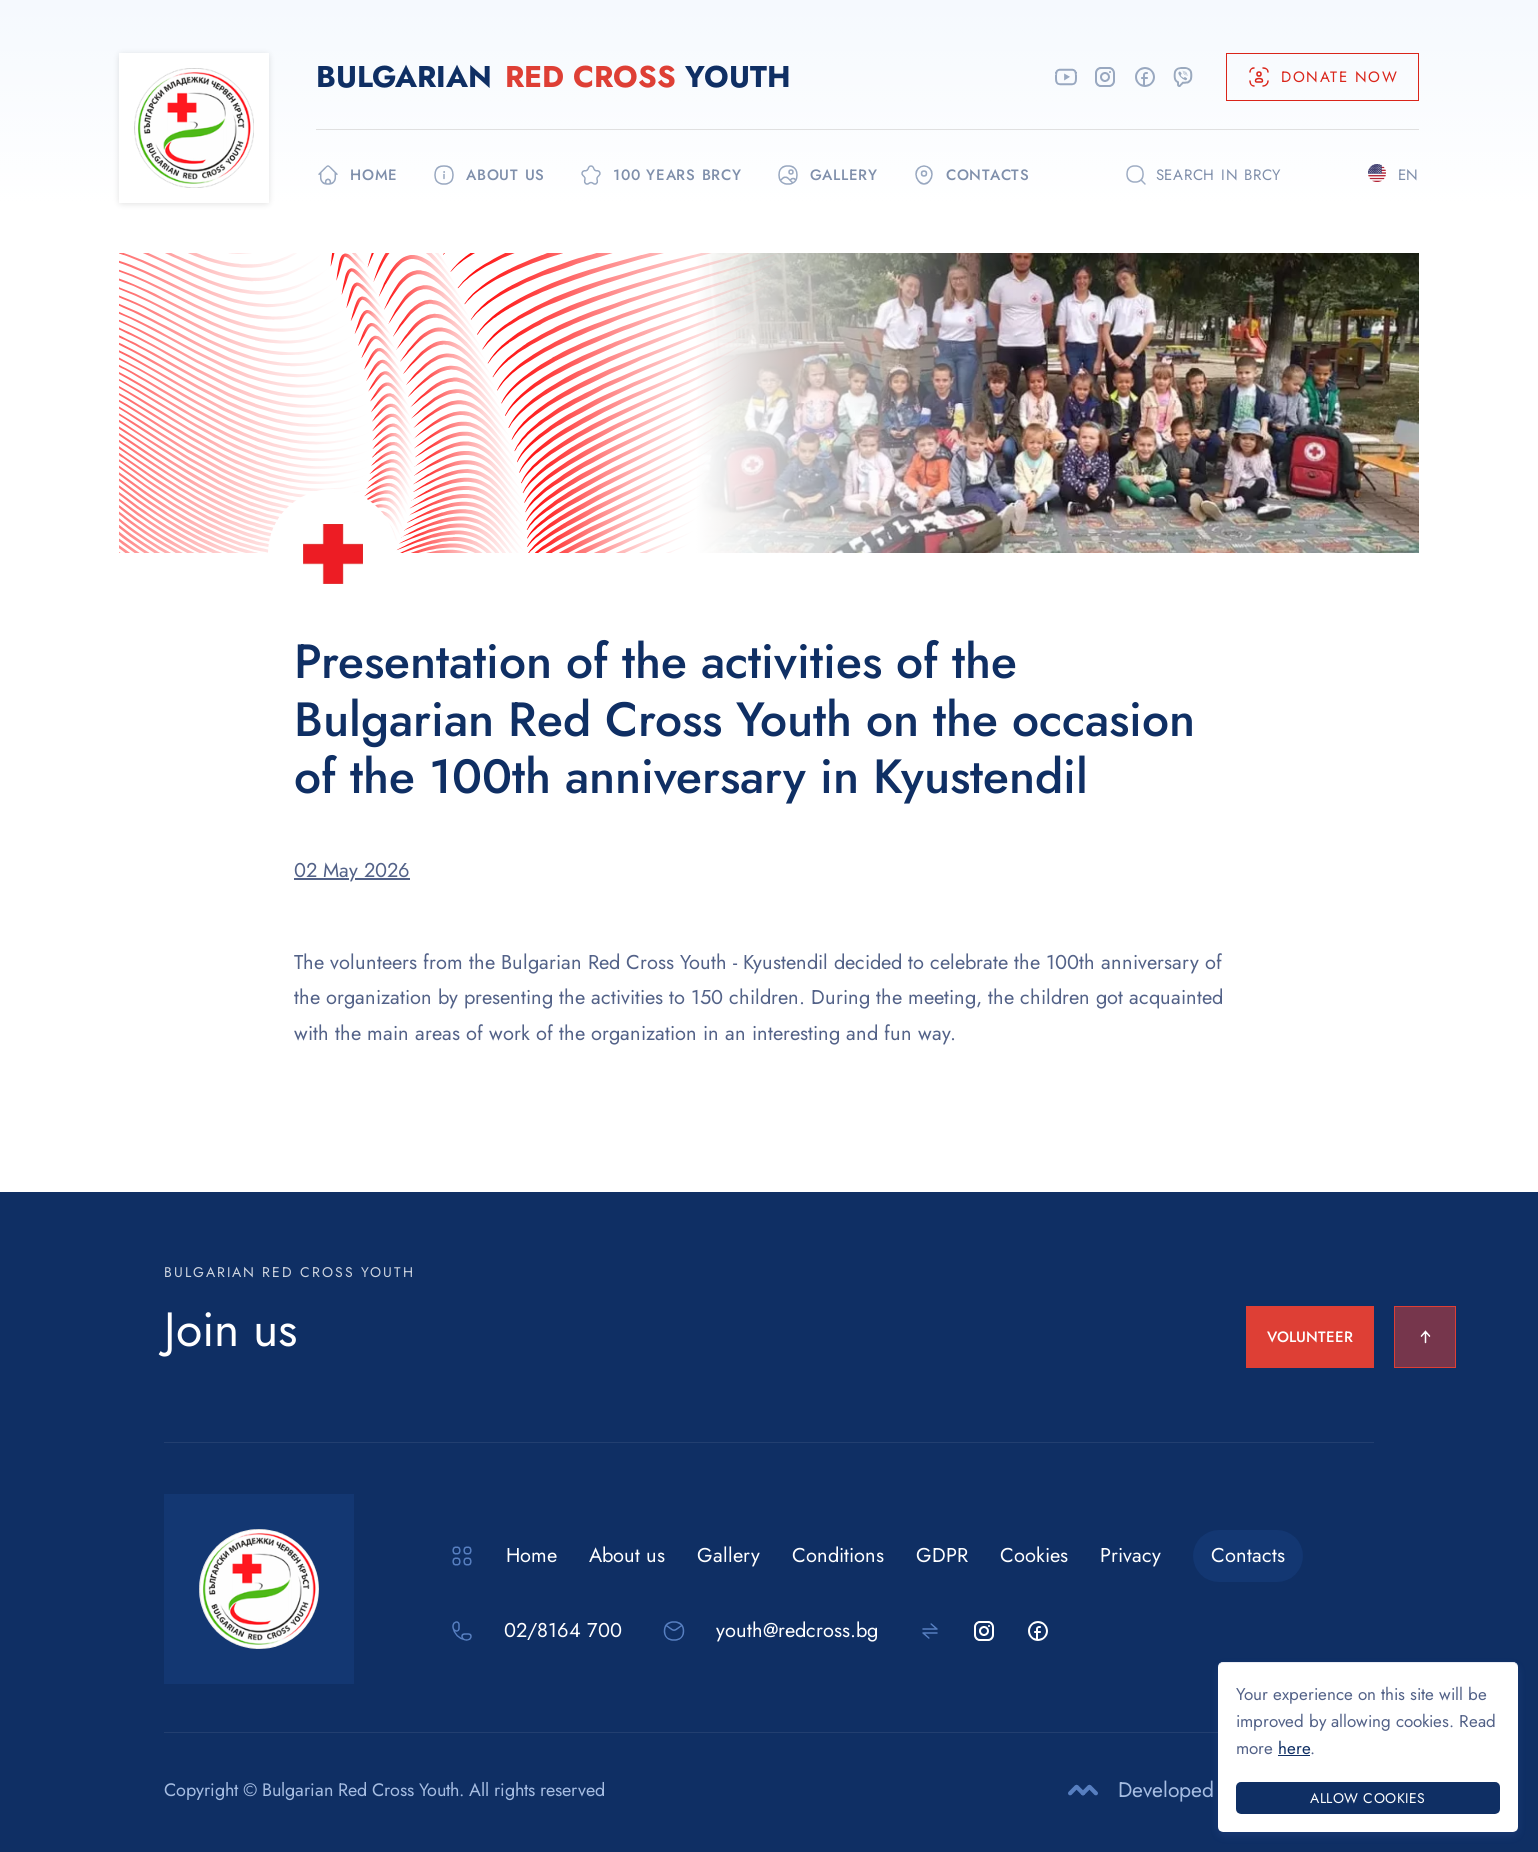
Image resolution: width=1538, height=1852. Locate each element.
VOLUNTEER (1310, 1337)
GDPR (942, 1555)
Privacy (1130, 1555)
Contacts (1248, 1555)
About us (627, 1555)
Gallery (728, 1555)
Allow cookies (1368, 1798)
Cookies (1034, 1555)
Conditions (838, 1555)
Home (531, 1555)
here (1294, 1748)
